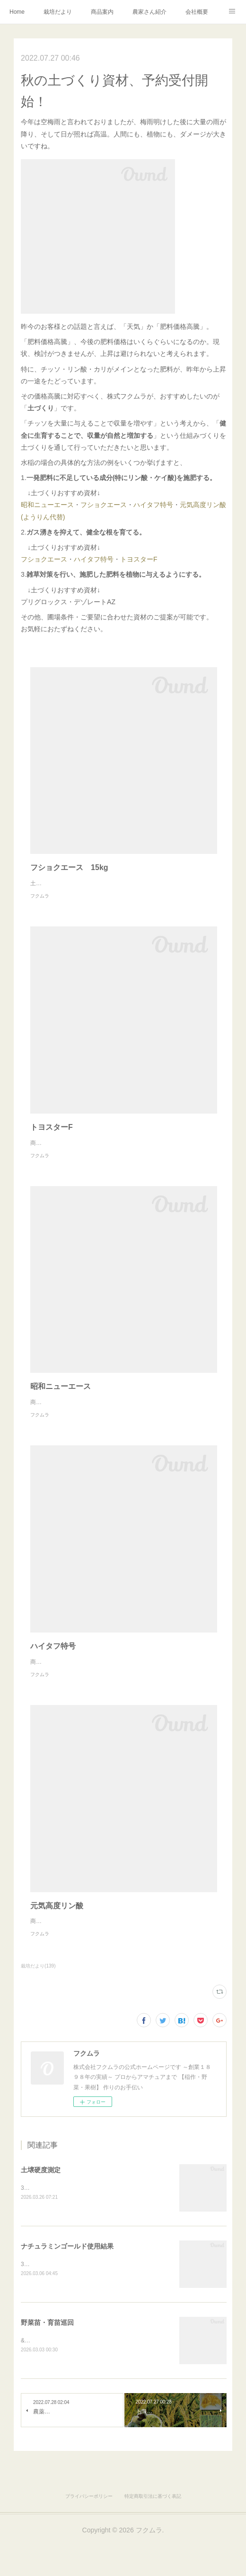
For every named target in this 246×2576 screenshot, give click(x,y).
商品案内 (102, 12)
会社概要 (196, 12)
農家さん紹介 (149, 12)
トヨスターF (139, 559)
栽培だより (58, 12)
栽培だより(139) (38, 2003)
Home (17, 12)
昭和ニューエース (47, 504)
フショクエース (103, 504)
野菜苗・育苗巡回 (47, 2361)
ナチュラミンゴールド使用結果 (67, 2284)
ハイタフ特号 (153, 504)
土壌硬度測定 (41, 2208)
